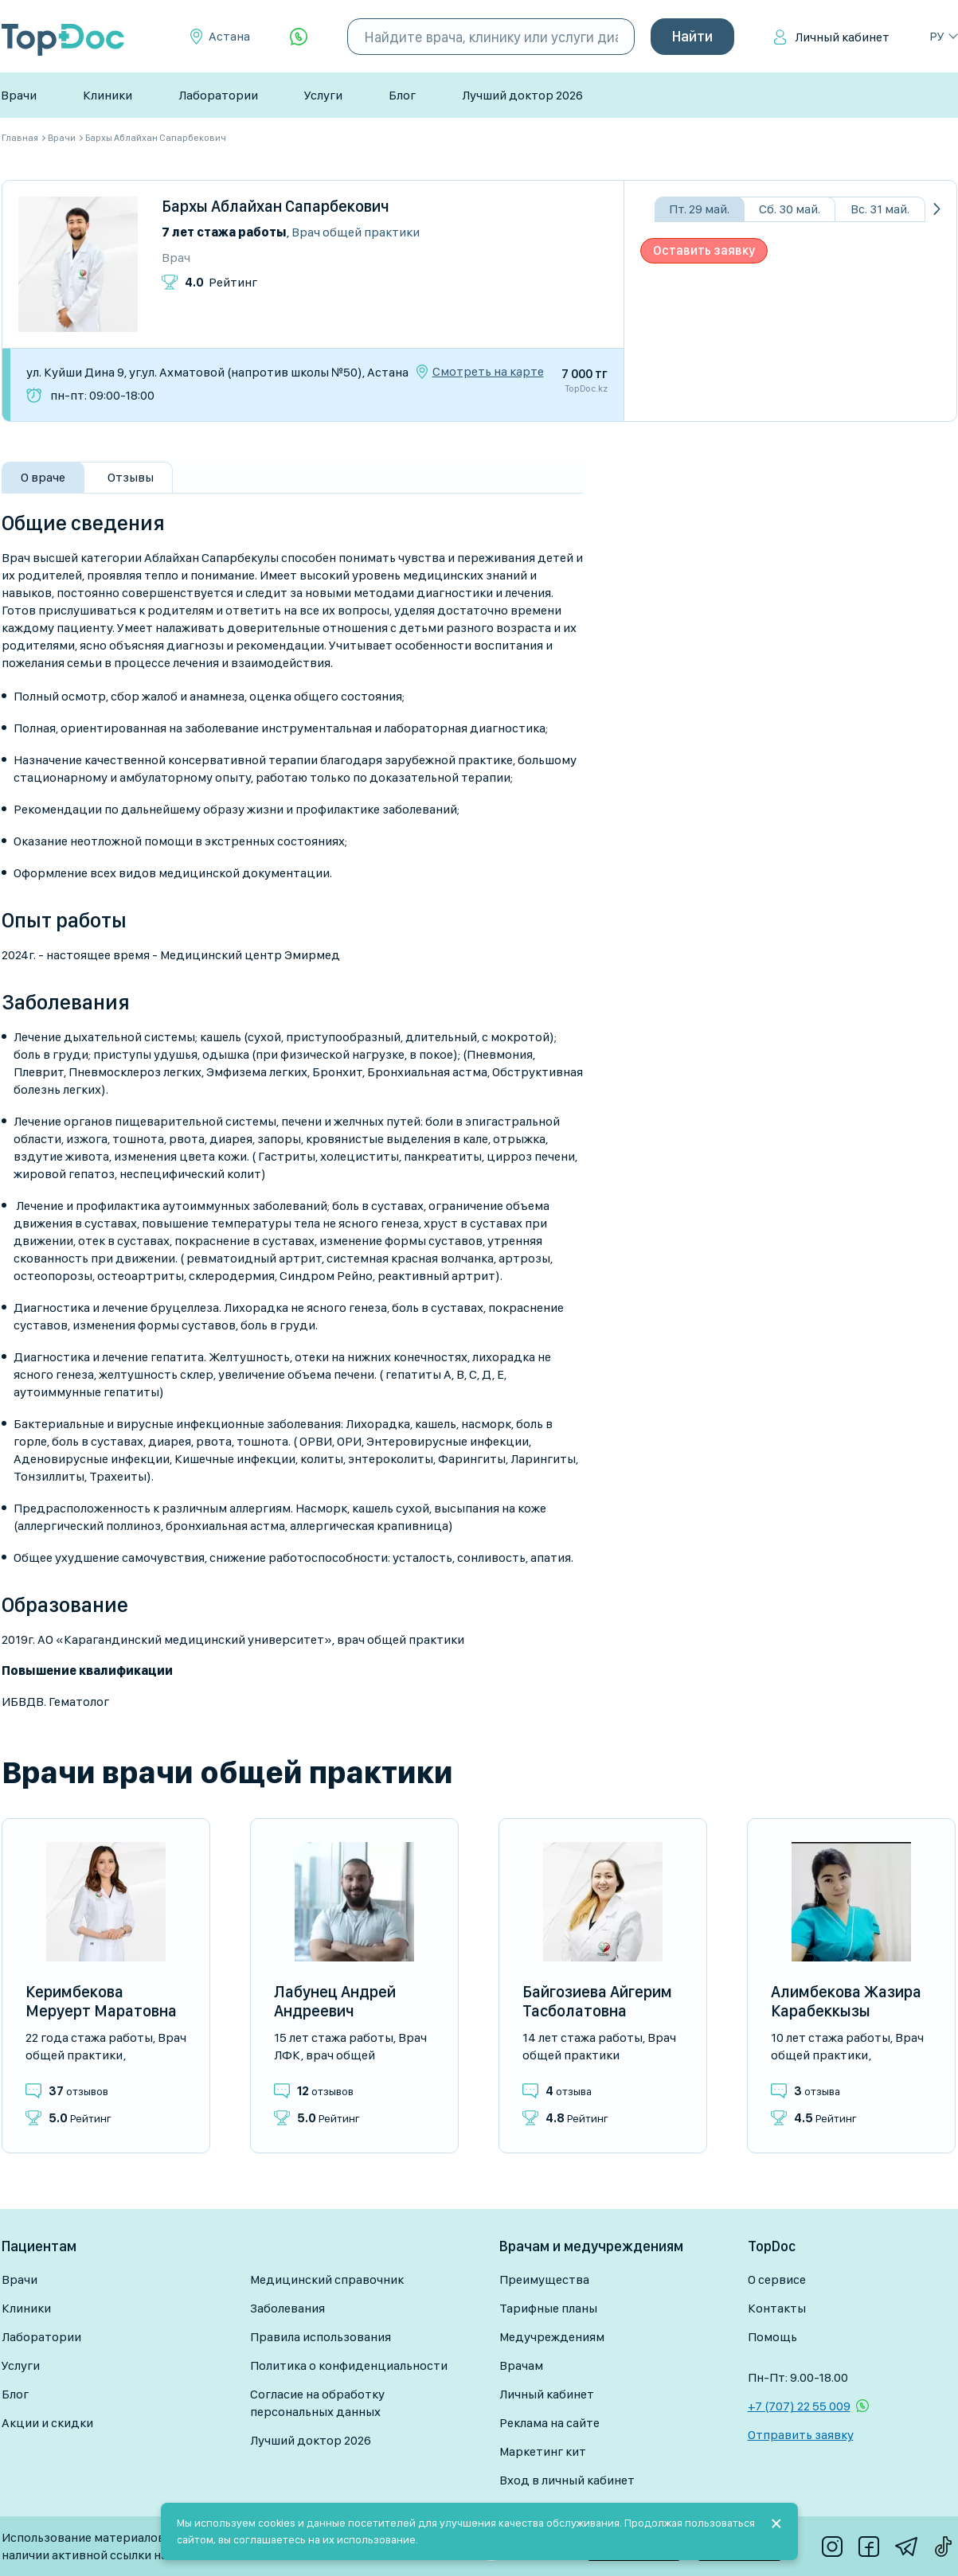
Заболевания (287, 2308)
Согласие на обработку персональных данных (317, 2403)
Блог (402, 95)
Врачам (521, 2365)
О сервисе (777, 2279)
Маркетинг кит (542, 2451)
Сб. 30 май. (789, 209)
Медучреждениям (551, 2336)
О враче (43, 477)
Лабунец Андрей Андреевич (335, 2001)
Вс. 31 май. (879, 209)
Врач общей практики (355, 232)
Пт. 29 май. (699, 209)
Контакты (777, 2308)
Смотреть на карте (488, 372)
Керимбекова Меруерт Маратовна (101, 2001)
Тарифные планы (548, 2308)
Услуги (323, 95)
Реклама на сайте (549, 2422)
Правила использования (320, 2336)
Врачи (19, 95)
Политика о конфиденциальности (349, 2365)
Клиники (107, 95)
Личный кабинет (842, 37)
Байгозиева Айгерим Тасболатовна (597, 2001)
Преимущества (544, 2279)
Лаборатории (218, 95)
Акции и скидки (47, 2422)
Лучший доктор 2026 (522, 95)
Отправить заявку (801, 2434)
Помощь (772, 2336)
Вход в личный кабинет (567, 2480)
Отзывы (131, 477)
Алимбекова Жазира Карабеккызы (846, 2001)
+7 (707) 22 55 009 (799, 2406)
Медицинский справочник (327, 2279)
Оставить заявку (704, 250)
